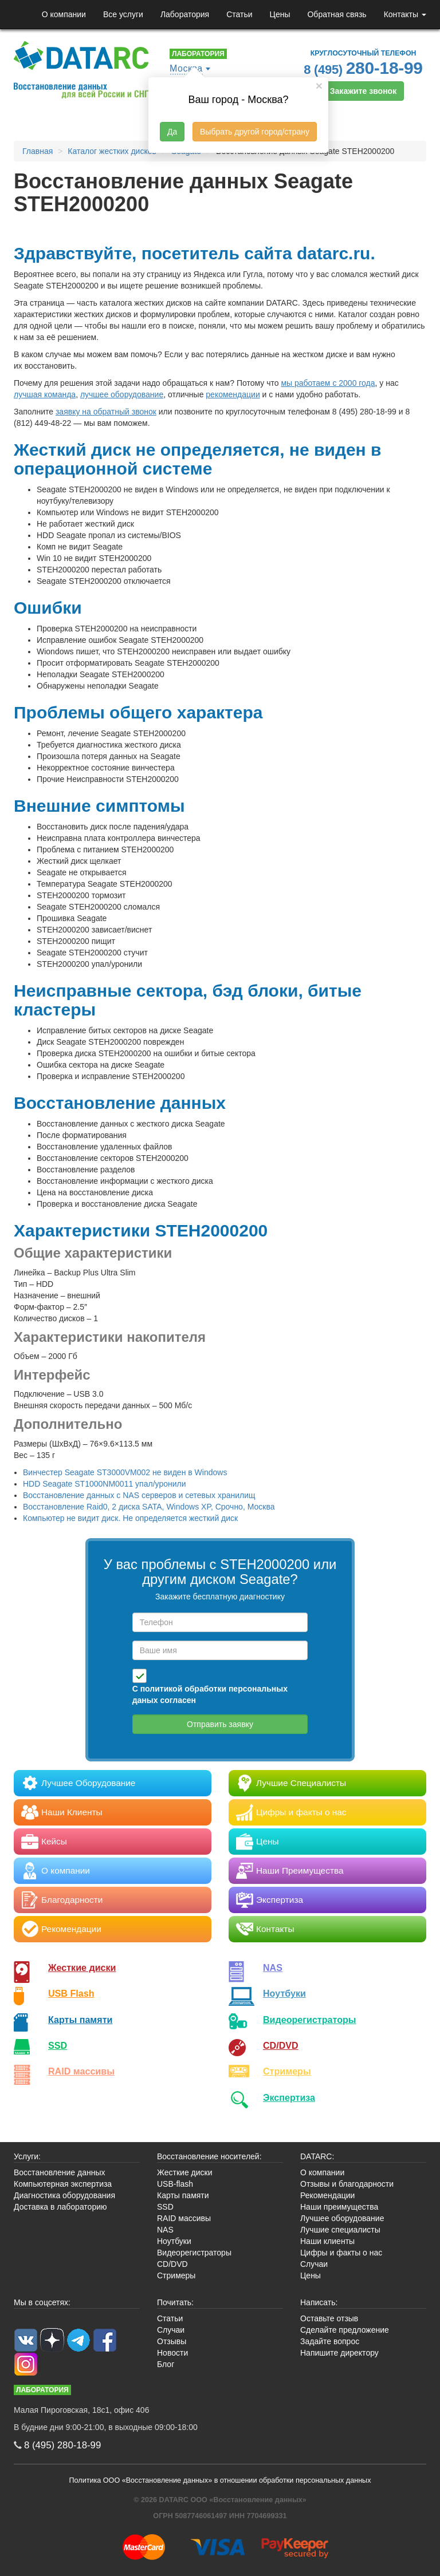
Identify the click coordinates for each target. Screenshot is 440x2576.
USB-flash (175, 2183)
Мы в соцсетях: (42, 2302)
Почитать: (175, 2302)
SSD (57, 2045)
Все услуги (123, 14)
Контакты (405, 14)
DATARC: (317, 2156)
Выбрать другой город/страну (254, 131)
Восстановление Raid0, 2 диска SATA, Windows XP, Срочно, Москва (148, 1506)
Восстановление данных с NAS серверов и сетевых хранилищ (139, 1495)
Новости (172, 2352)
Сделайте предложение (344, 2329)
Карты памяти (80, 2019)
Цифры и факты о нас (341, 2252)
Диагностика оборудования (64, 2195)
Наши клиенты (327, 2241)
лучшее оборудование (121, 394)
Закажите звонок (363, 91)
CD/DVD (280, 2045)
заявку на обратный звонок (106, 411)
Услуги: (27, 2156)
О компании (64, 14)
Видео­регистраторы (309, 2019)
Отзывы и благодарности (347, 2183)
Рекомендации (327, 2195)
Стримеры (287, 2071)
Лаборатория (184, 14)
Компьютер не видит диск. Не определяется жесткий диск (130, 1518)
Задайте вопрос (329, 2341)
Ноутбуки (284, 1993)
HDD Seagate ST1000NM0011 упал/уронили (104, 1483)
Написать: (318, 2302)
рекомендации (233, 394)
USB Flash (71, 1993)
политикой (161, 1688)
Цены (280, 14)
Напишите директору (339, 2352)
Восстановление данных (59, 2172)
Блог (165, 2364)
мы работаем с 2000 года (328, 383)
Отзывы (171, 2341)
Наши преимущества (339, 2206)
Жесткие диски (82, 1967)
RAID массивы (81, 2071)
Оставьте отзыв (329, 2318)
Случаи (314, 2264)
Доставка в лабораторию (60, 2206)
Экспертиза (289, 2097)
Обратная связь (336, 14)
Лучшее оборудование (342, 2218)
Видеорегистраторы (194, 2252)
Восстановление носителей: (209, 2156)
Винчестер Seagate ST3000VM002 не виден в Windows (125, 1472)
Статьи (239, 14)
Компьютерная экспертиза (63, 2183)
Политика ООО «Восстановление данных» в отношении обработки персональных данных (220, 2480)
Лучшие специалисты (340, 2229)
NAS (272, 1967)
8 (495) (363, 67)
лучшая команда (45, 394)
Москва (186, 68)
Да (172, 131)
